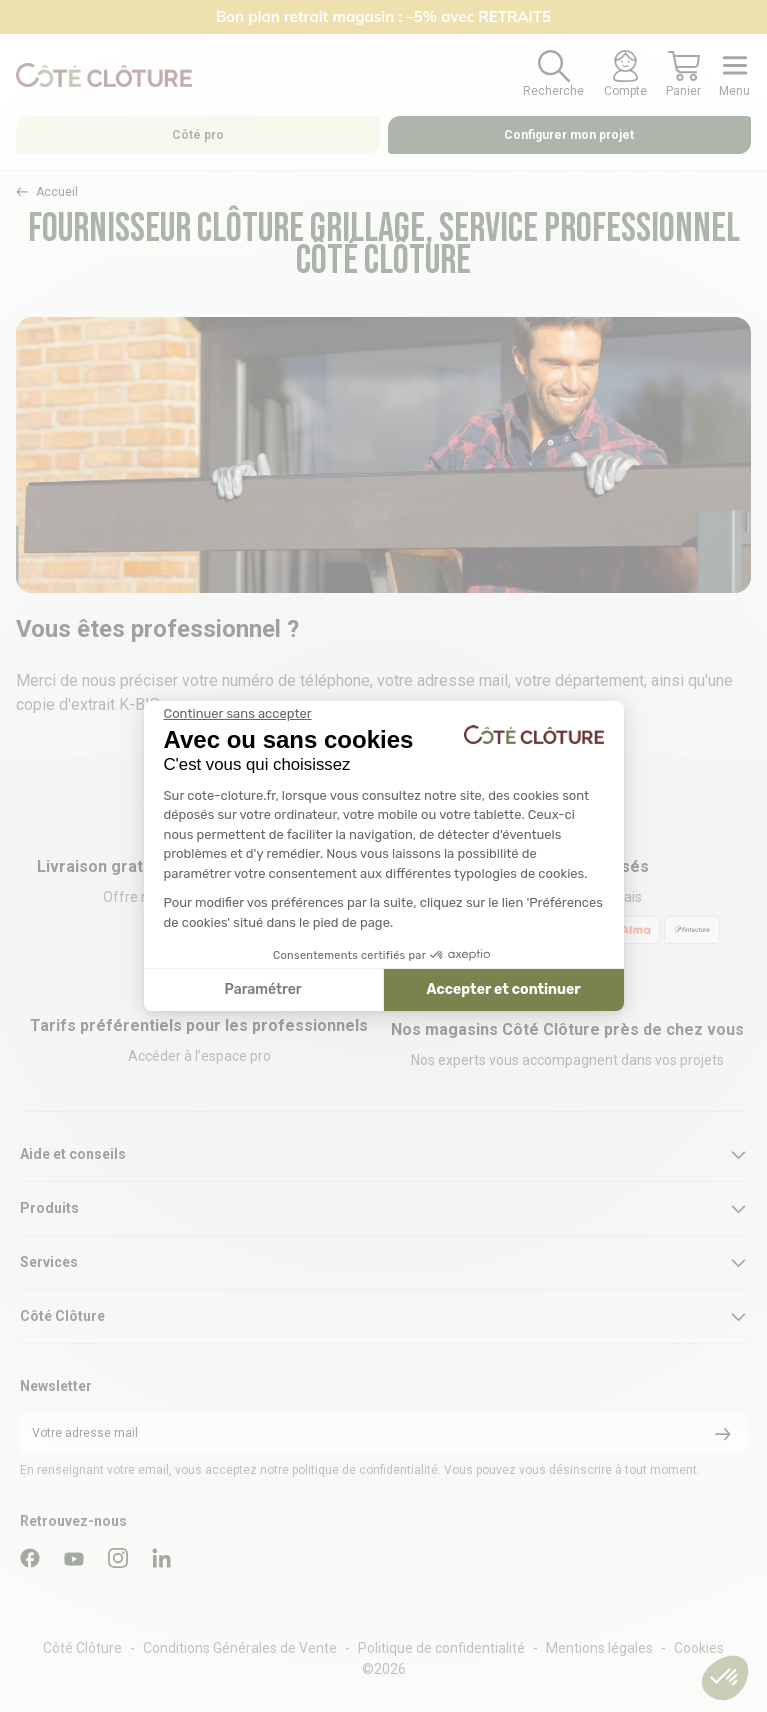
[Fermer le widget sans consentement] (238, 714)
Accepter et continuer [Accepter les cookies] (504, 989)
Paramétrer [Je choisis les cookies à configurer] (263, 989)
